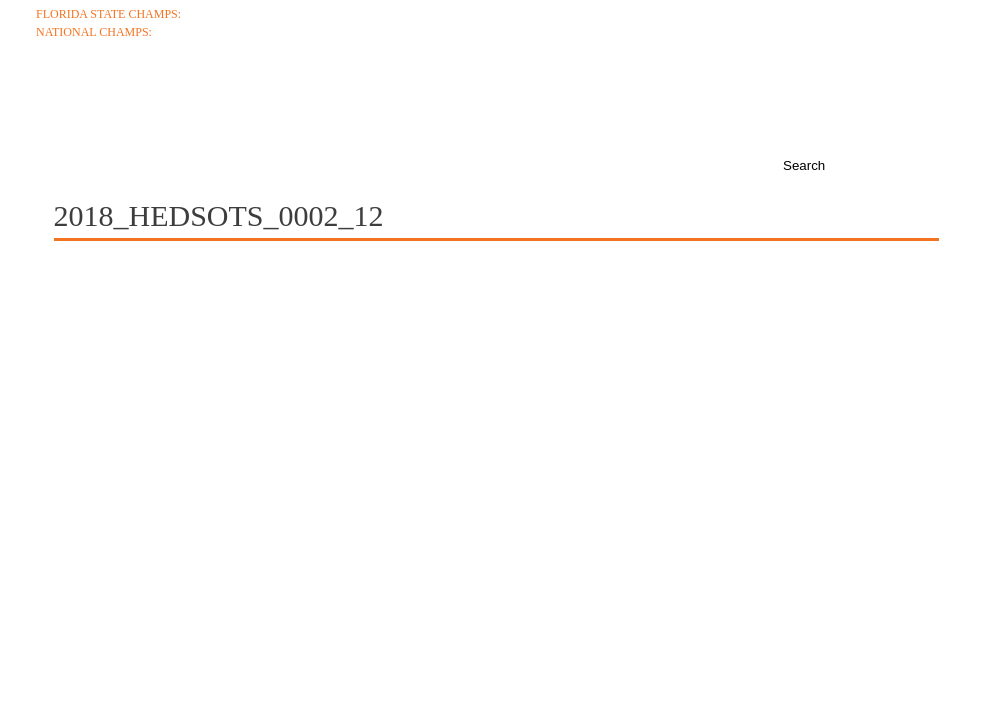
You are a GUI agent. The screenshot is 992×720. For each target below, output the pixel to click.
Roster (423, 102)
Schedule (304, 102)
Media (675, 102)
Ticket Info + (914, 14)
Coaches (177, 102)
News (768, 102)
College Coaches (899, 32)
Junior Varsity (908, 50)
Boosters (878, 102)
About (66, 102)
